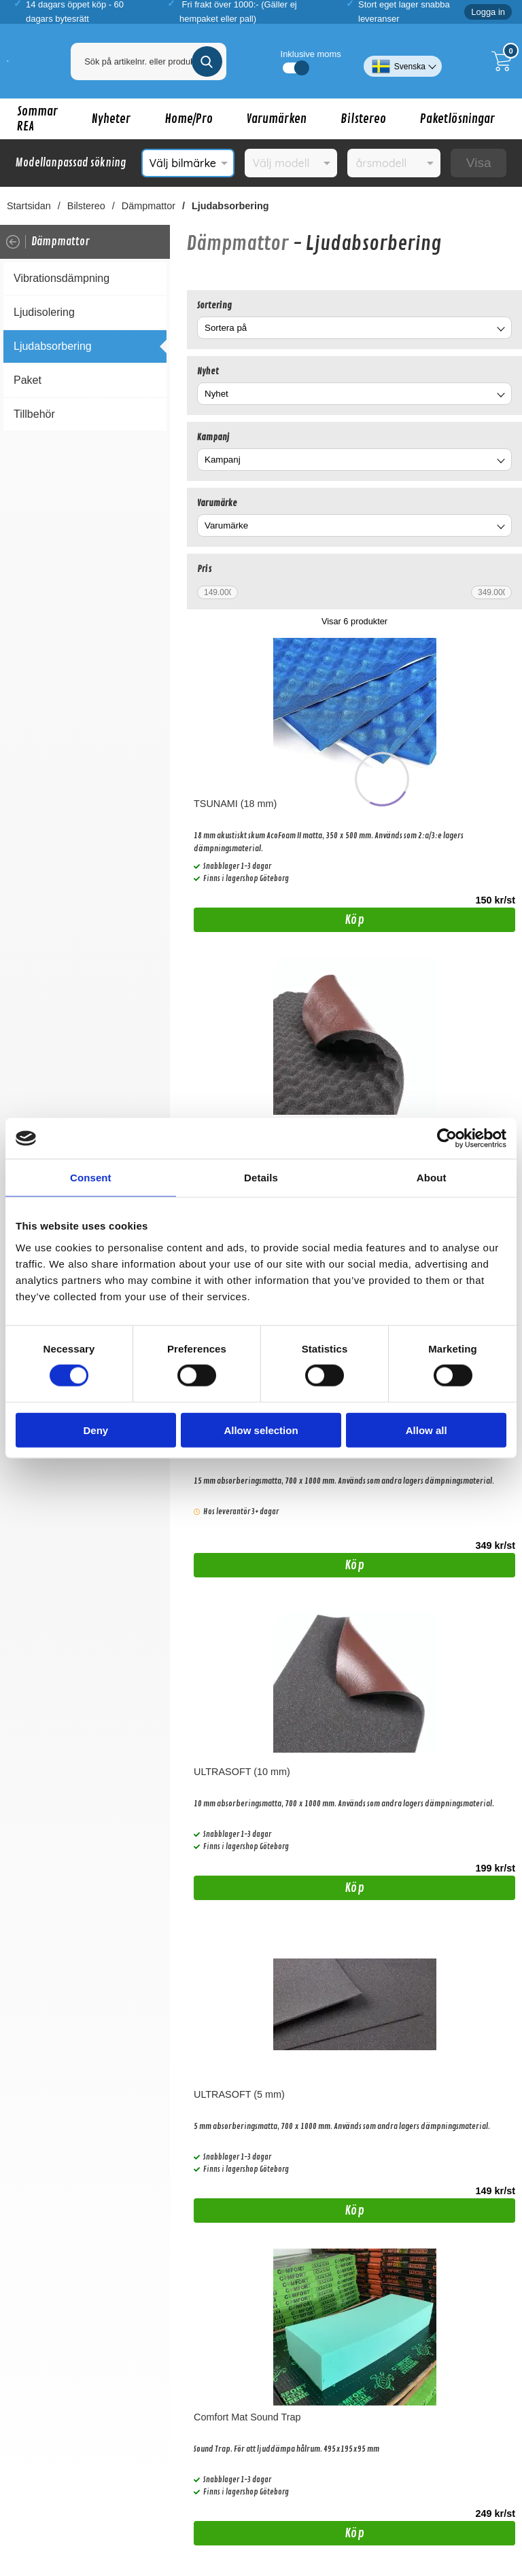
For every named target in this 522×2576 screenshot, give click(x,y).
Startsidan (29, 205)
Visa (478, 163)
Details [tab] (261, 1177)
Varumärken (277, 118)
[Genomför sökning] (207, 61)
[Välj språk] (403, 61)
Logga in (488, 12)
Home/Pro (188, 118)
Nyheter (111, 118)
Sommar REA (37, 119)
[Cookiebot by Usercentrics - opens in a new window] (446, 1138)
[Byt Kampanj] (499, 462)
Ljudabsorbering (230, 205)
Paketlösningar (457, 118)
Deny (95, 1429)
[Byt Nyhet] (499, 396)
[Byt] (499, 330)
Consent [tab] (90, 1177)
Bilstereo (363, 118)
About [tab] (432, 1177)
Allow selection (261, 1429)
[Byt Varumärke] (499, 527)
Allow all (426, 1429)
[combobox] (354, 328)
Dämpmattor (148, 205)
